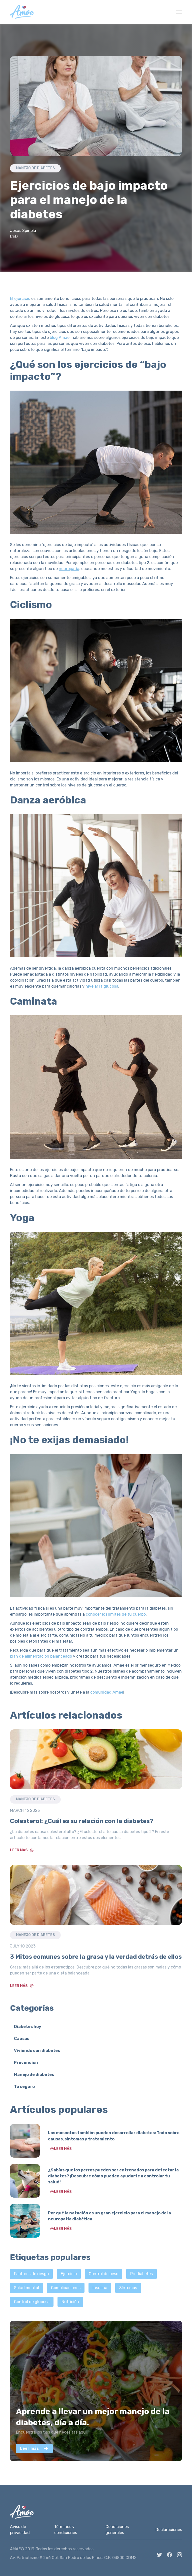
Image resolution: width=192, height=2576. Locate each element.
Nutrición (70, 2301)
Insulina (99, 2287)
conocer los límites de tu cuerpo (116, 1614)
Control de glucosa (32, 2301)
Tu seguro (24, 2086)
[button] (179, 12)
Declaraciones (169, 2529)
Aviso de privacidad (20, 2529)
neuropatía (69, 568)
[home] (22, 11)
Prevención (26, 2062)
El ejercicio (20, 298)
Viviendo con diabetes (37, 2050)
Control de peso (103, 2273)
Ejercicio (69, 2273)
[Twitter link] (159, 2554)
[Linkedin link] (179, 2554)
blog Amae (60, 337)
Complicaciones (65, 2287)
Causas (21, 2038)
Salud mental (26, 2287)
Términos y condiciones (65, 2529)
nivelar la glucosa (102, 986)
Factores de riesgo (31, 2273)
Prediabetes (141, 2273)
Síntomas (128, 2287)
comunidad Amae (106, 1692)
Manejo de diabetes (34, 2074)
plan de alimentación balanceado (41, 1656)
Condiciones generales (117, 2529)
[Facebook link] (169, 2554)
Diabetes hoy (27, 2026)
